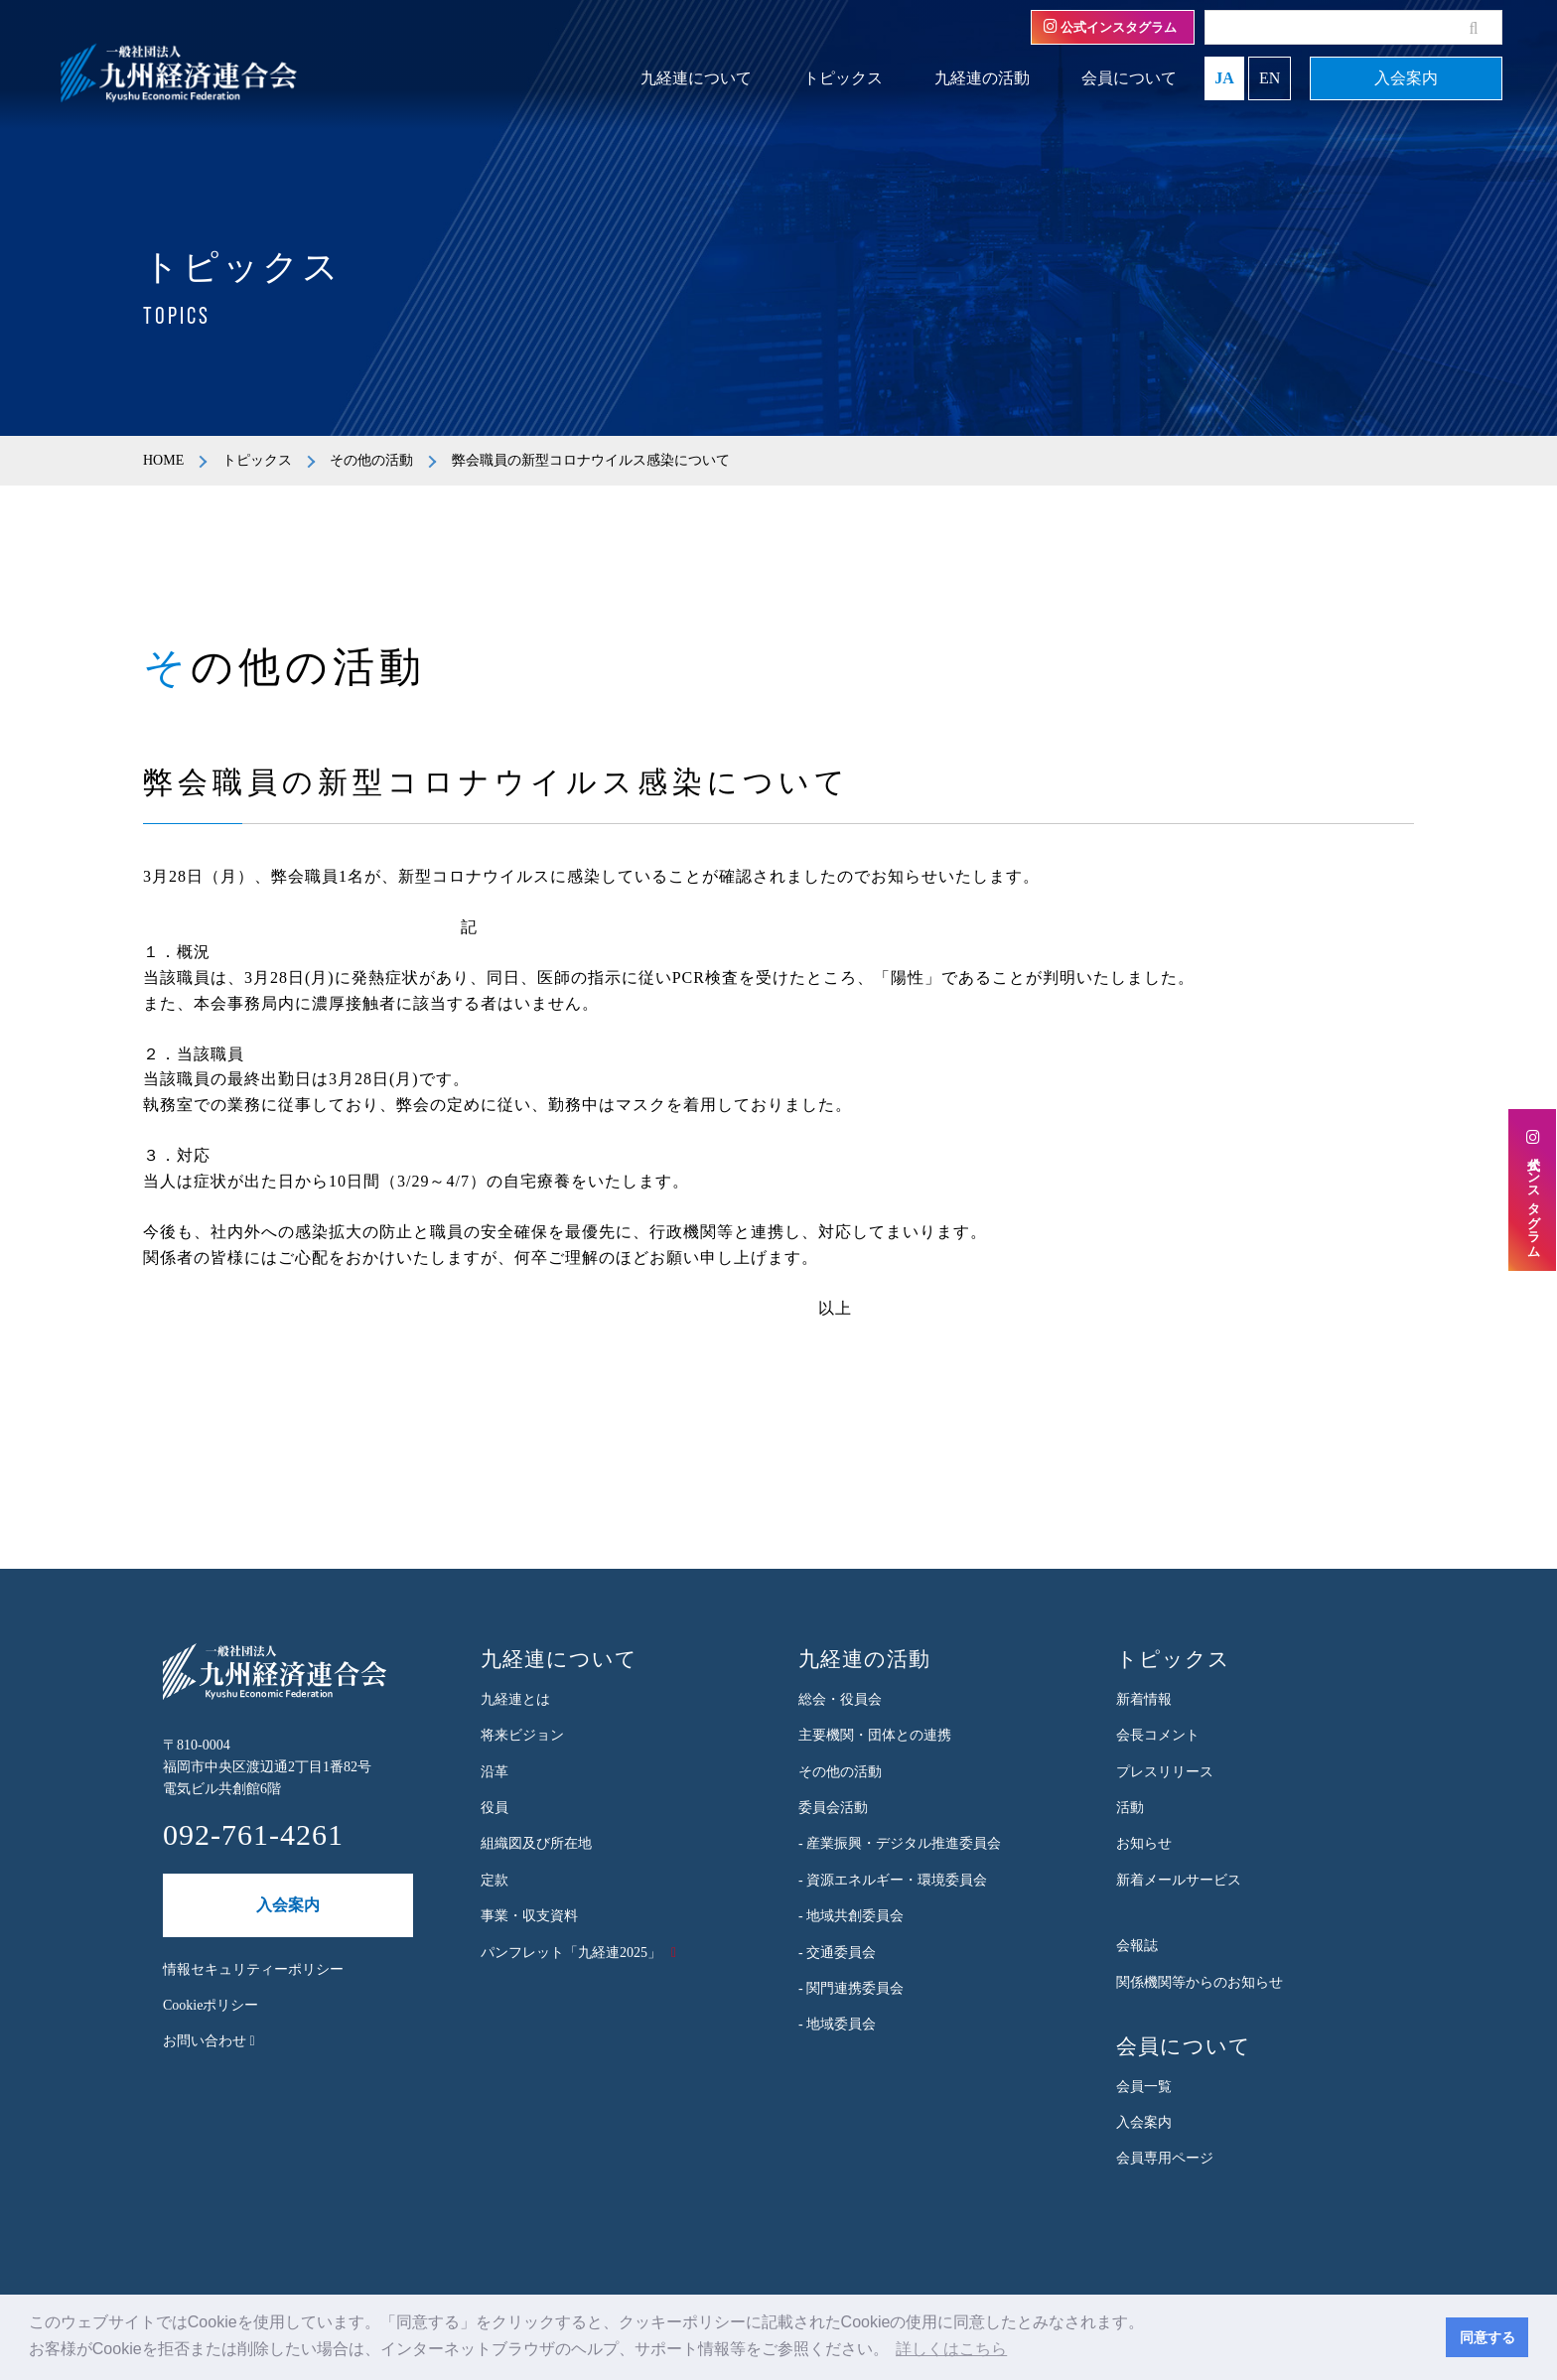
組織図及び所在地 (536, 1843)
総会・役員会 (840, 1699)
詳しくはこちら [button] (951, 2348)
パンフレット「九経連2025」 (571, 1952)
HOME (163, 460)
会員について (1129, 78)
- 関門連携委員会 (851, 1988)
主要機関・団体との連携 (874, 1735)
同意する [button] (1487, 2337)
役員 (494, 1807)
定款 (494, 1880)
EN (1269, 78)
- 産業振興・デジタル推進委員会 (899, 1843)
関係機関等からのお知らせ (1199, 1982)
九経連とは (515, 1699)
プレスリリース (1164, 1771)
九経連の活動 (982, 78)
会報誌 (1137, 1945)
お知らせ (1144, 1843)
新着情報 (1144, 1699)
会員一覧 (1144, 2086)
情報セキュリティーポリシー (253, 1969)
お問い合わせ (209, 2040)
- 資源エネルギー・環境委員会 (892, 1880)
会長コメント (1158, 1735)
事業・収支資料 (529, 1915)
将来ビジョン (522, 1735)
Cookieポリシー (210, 2005)
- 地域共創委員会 (851, 1915)
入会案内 (1406, 78)
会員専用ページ (1164, 2158)
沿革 (494, 1771)
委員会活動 (833, 1807)
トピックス (843, 78)
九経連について (696, 78)
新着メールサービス (1178, 1880)
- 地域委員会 (837, 2024)
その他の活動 (371, 460)
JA (1224, 78)
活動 (1130, 1807)
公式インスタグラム (1110, 27)
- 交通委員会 (837, 1952)
